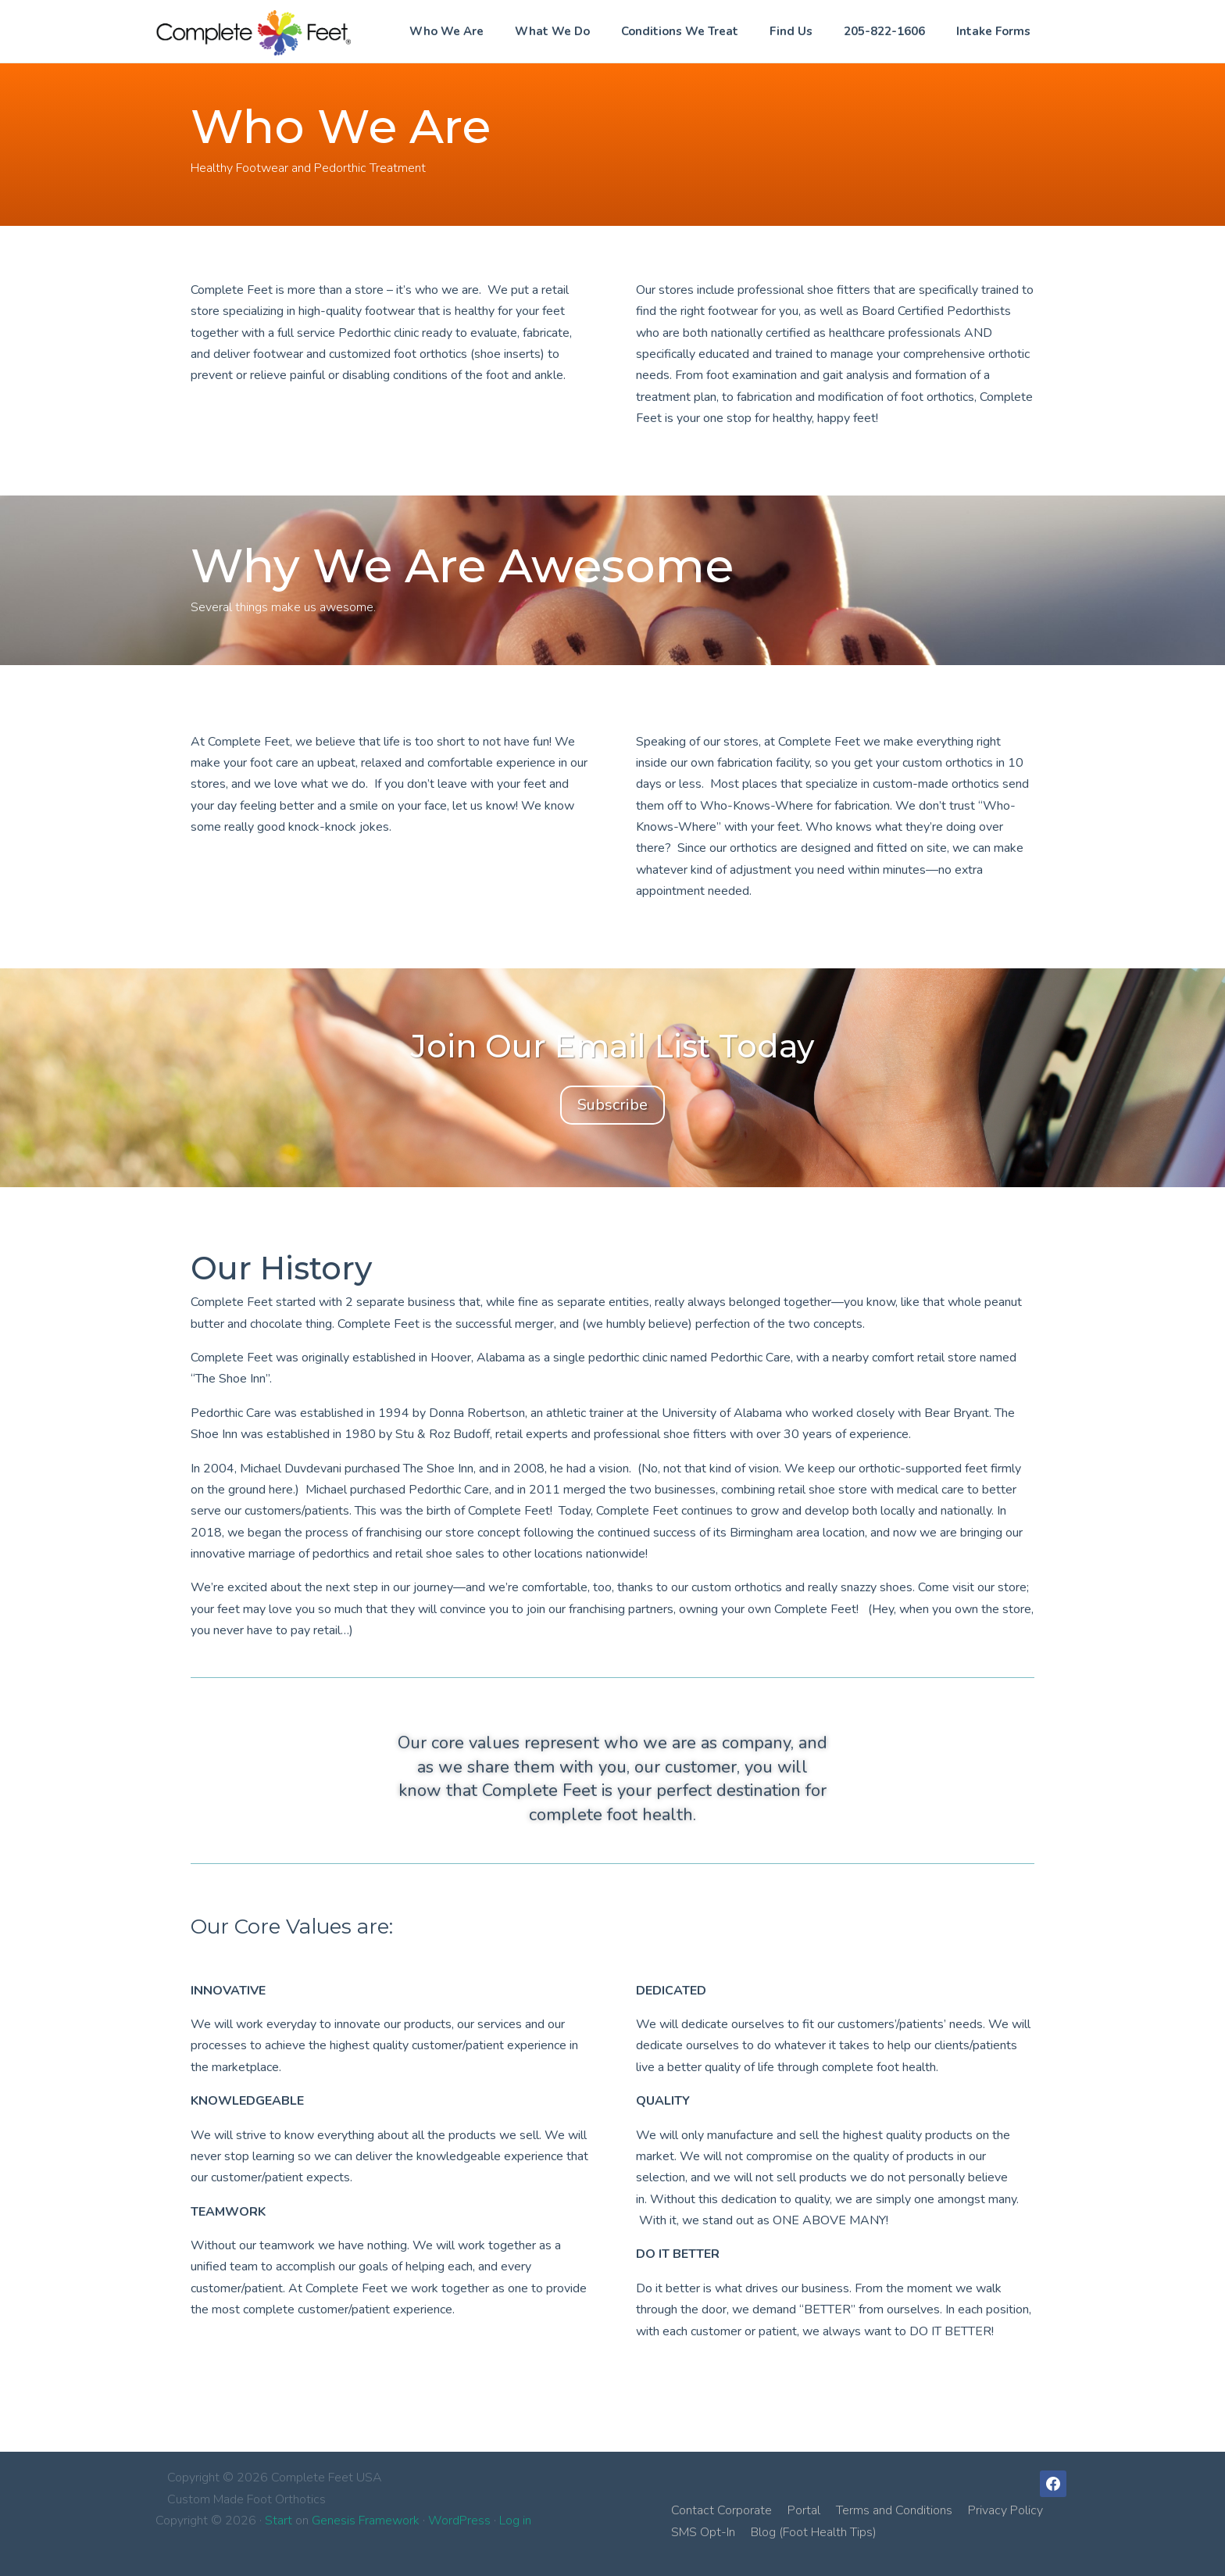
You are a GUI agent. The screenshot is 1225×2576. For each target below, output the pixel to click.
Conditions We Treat (679, 31)
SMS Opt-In (703, 2532)
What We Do (552, 31)
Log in (515, 2520)
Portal (804, 2510)
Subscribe (612, 1104)
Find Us (791, 31)
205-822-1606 (884, 31)
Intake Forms (993, 31)
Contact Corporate (721, 2510)
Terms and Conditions (894, 2510)
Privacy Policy (1005, 2510)
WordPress (459, 2520)
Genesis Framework (366, 2520)
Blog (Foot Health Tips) (814, 2532)
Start (278, 2520)
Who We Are (446, 31)
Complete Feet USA (253, 32)
